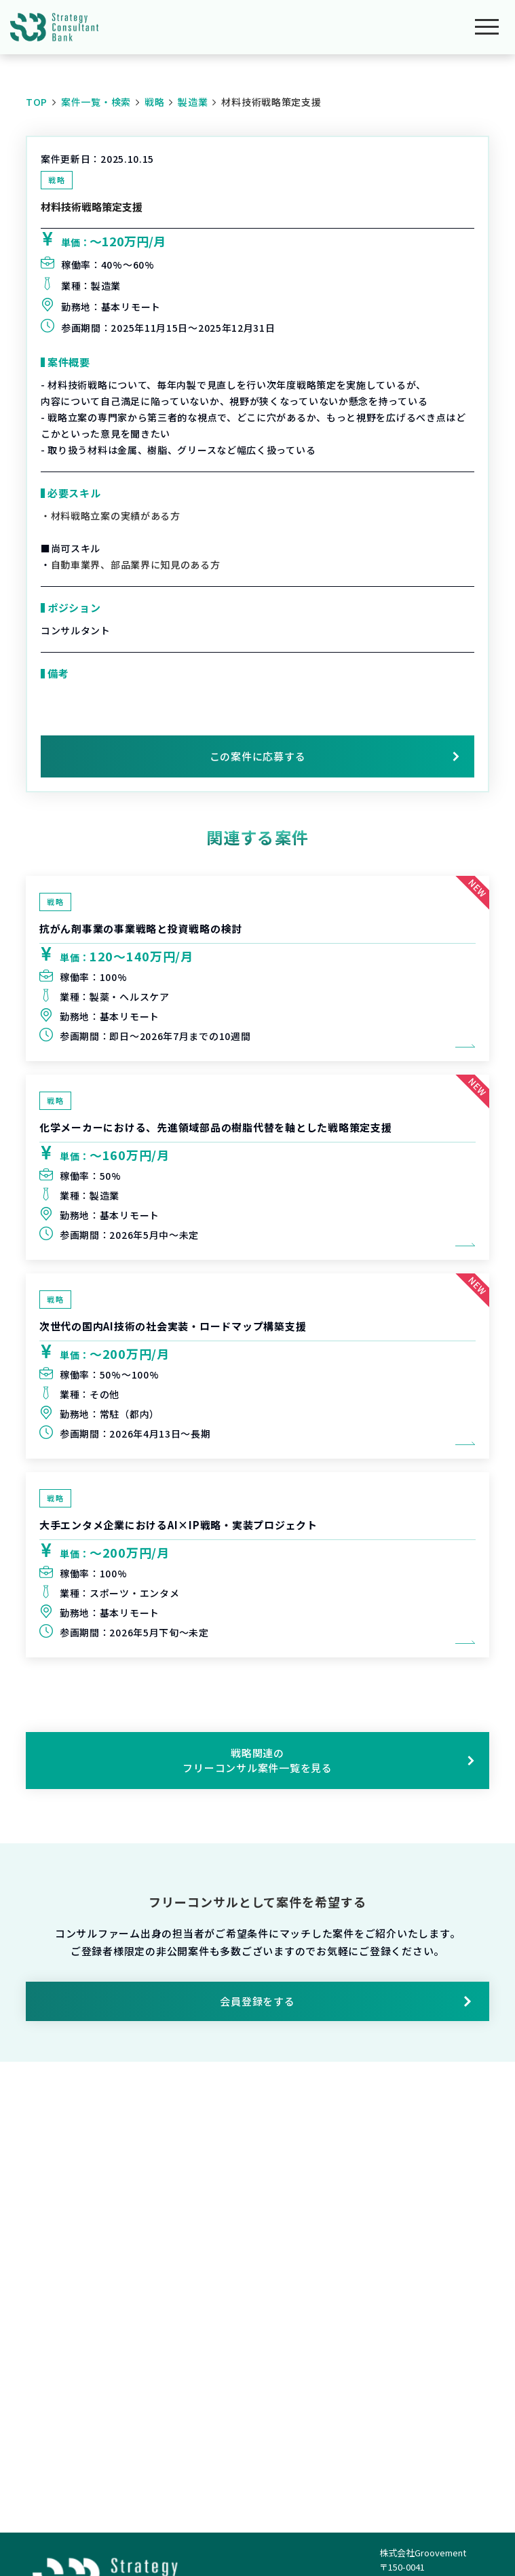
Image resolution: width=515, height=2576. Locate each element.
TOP (36, 102)
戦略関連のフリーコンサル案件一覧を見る (328, 1760)
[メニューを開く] (487, 27)
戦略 (154, 102)
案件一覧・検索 (96, 102)
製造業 (193, 102)
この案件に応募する (258, 756)
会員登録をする (346, 2001)
